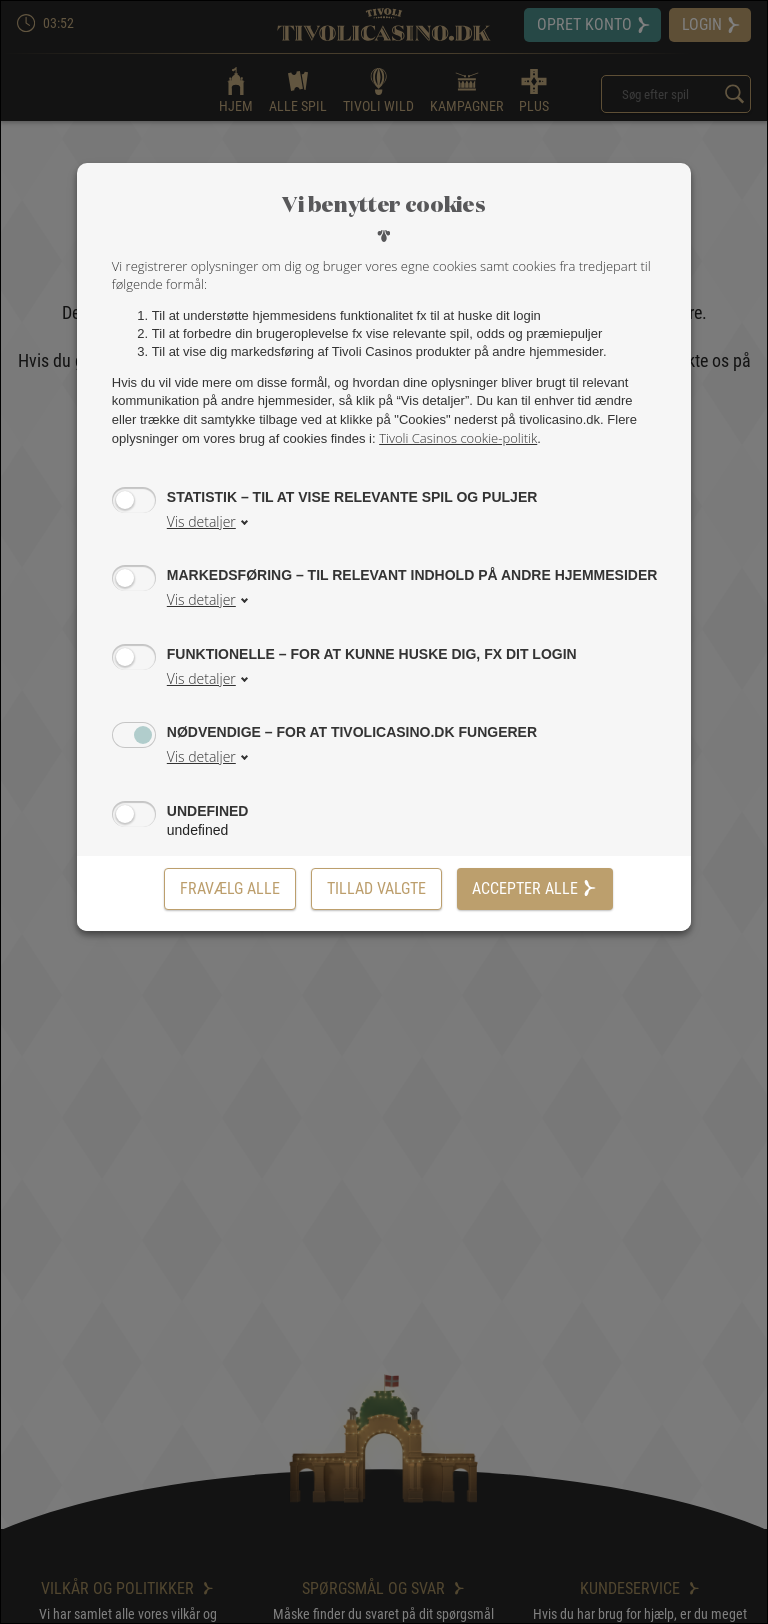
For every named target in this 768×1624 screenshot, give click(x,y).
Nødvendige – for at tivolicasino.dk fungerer (352, 731)
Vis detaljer (201, 521)
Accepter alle (535, 888)
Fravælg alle (230, 888)
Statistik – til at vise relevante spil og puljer (352, 496)
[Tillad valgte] (376, 889)
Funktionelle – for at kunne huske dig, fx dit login (372, 653)
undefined (208, 810)
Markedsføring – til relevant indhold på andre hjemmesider (412, 574)
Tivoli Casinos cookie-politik (458, 438)
